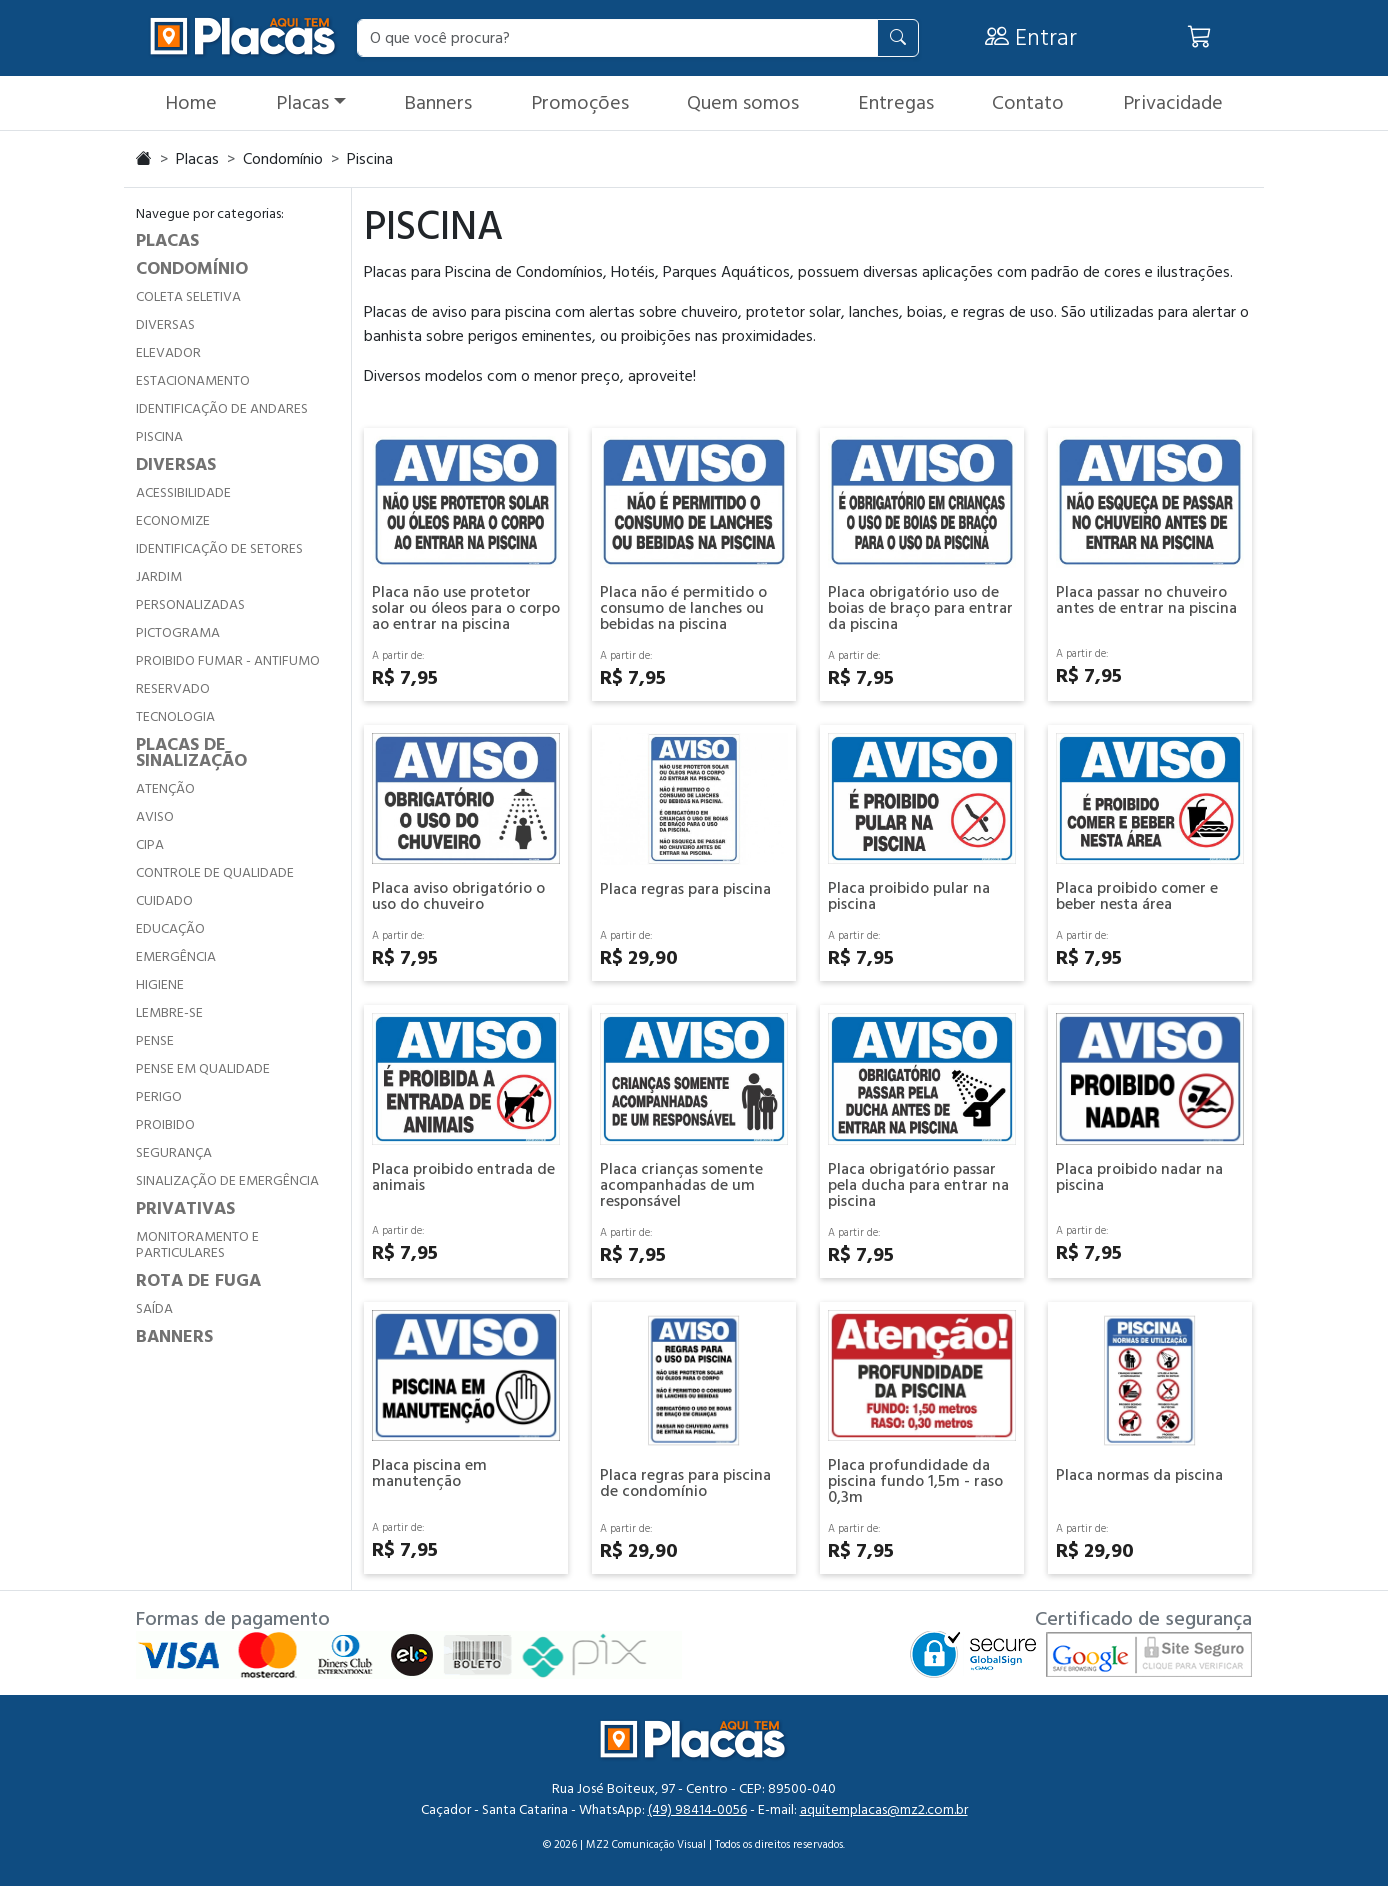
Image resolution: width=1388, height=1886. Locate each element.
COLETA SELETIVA (188, 297)
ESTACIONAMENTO (193, 381)
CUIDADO (164, 901)
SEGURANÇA (174, 1153)
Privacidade (1173, 103)
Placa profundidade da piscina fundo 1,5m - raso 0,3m (915, 1481)
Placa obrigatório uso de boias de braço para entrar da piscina (920, 608)
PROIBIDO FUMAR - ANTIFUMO (228, 661)
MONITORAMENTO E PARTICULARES (197, 1245)
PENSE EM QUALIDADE (203, 1069)
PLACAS (167, 240)
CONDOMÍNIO (192, 268)
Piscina (370, 159)
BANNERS (174, 1336)
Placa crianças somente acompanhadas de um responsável (681, 1185)
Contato (1028, 103)
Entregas (896, 103)
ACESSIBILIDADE (183, 493)
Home (191, 103)
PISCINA (159, 437)
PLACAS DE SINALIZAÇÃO (191, 752)
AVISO (155, 817)
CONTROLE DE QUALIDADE (215, 873)
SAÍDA (154, 1309)
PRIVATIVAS (185, 1208)
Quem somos (743, 103)
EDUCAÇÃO (170, 929)
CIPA (150, 845)
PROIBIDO (165, 1125)
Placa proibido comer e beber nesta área (1137, 896)
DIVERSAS (165, 325)
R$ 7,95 (405, 678)
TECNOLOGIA (175, 717)
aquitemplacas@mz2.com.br (884, 1810)
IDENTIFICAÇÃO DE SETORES (219, 549)
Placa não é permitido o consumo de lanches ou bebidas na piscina (683, 608)
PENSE (155, 1041)
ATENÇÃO (165, 789)
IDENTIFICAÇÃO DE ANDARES (222, 409)
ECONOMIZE (173, 521)
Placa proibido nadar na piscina (1139, 1177)
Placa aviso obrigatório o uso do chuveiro (458, 896)
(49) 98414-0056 (697, 1810)
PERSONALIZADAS (190, 605)
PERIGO (159, 1097)
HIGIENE (160, 985)
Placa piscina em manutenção (429, 1473)
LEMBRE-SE (169, 1013)
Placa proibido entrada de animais (463, 1177)
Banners (438, 103)
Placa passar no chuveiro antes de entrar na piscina (1146, 600)
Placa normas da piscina (1139, 1475)
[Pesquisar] (898, 38)
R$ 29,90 (639, 958)
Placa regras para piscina (685, 889)
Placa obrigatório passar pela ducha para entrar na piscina (918, 1185)
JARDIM (159, 577)
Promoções (580, 103)
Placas (302, 103)
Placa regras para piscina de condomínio (685, 1483)
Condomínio (283, 159)
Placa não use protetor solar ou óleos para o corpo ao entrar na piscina (466, 608)
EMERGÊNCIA (176, 957)
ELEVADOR (168, 353)
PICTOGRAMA (178, 633)
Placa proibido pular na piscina (909, 896)
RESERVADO (173, 689)
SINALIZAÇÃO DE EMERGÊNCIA (227, 1181)
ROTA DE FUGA (198, 1280)
